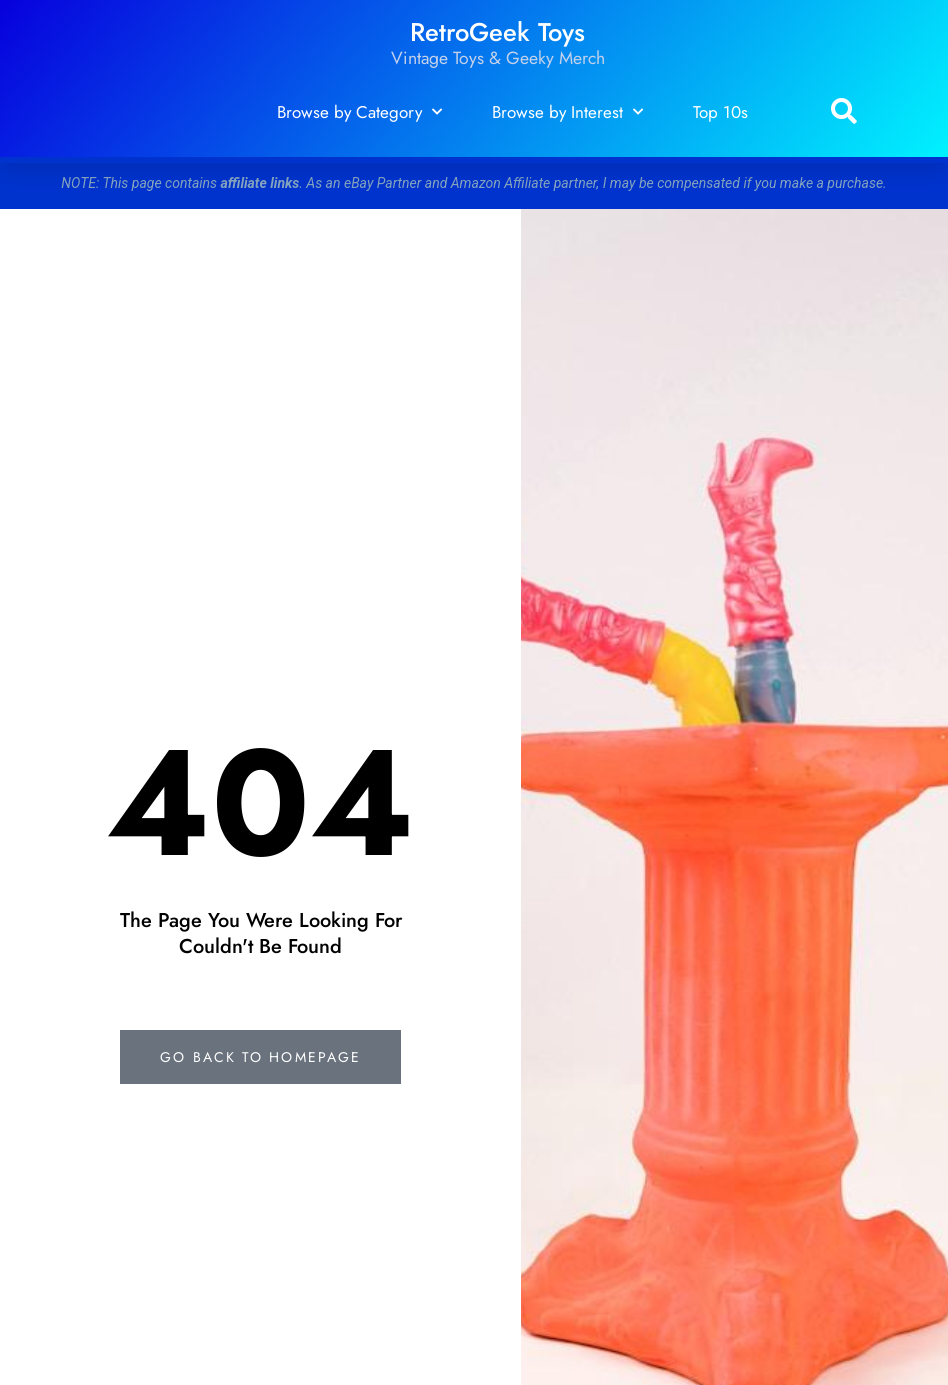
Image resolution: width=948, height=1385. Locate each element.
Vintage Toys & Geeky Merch (498, 58)
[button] (843, 112)
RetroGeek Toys (497, 32)
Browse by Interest (567, 112)
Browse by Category (359, 112)
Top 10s (720, 112)
